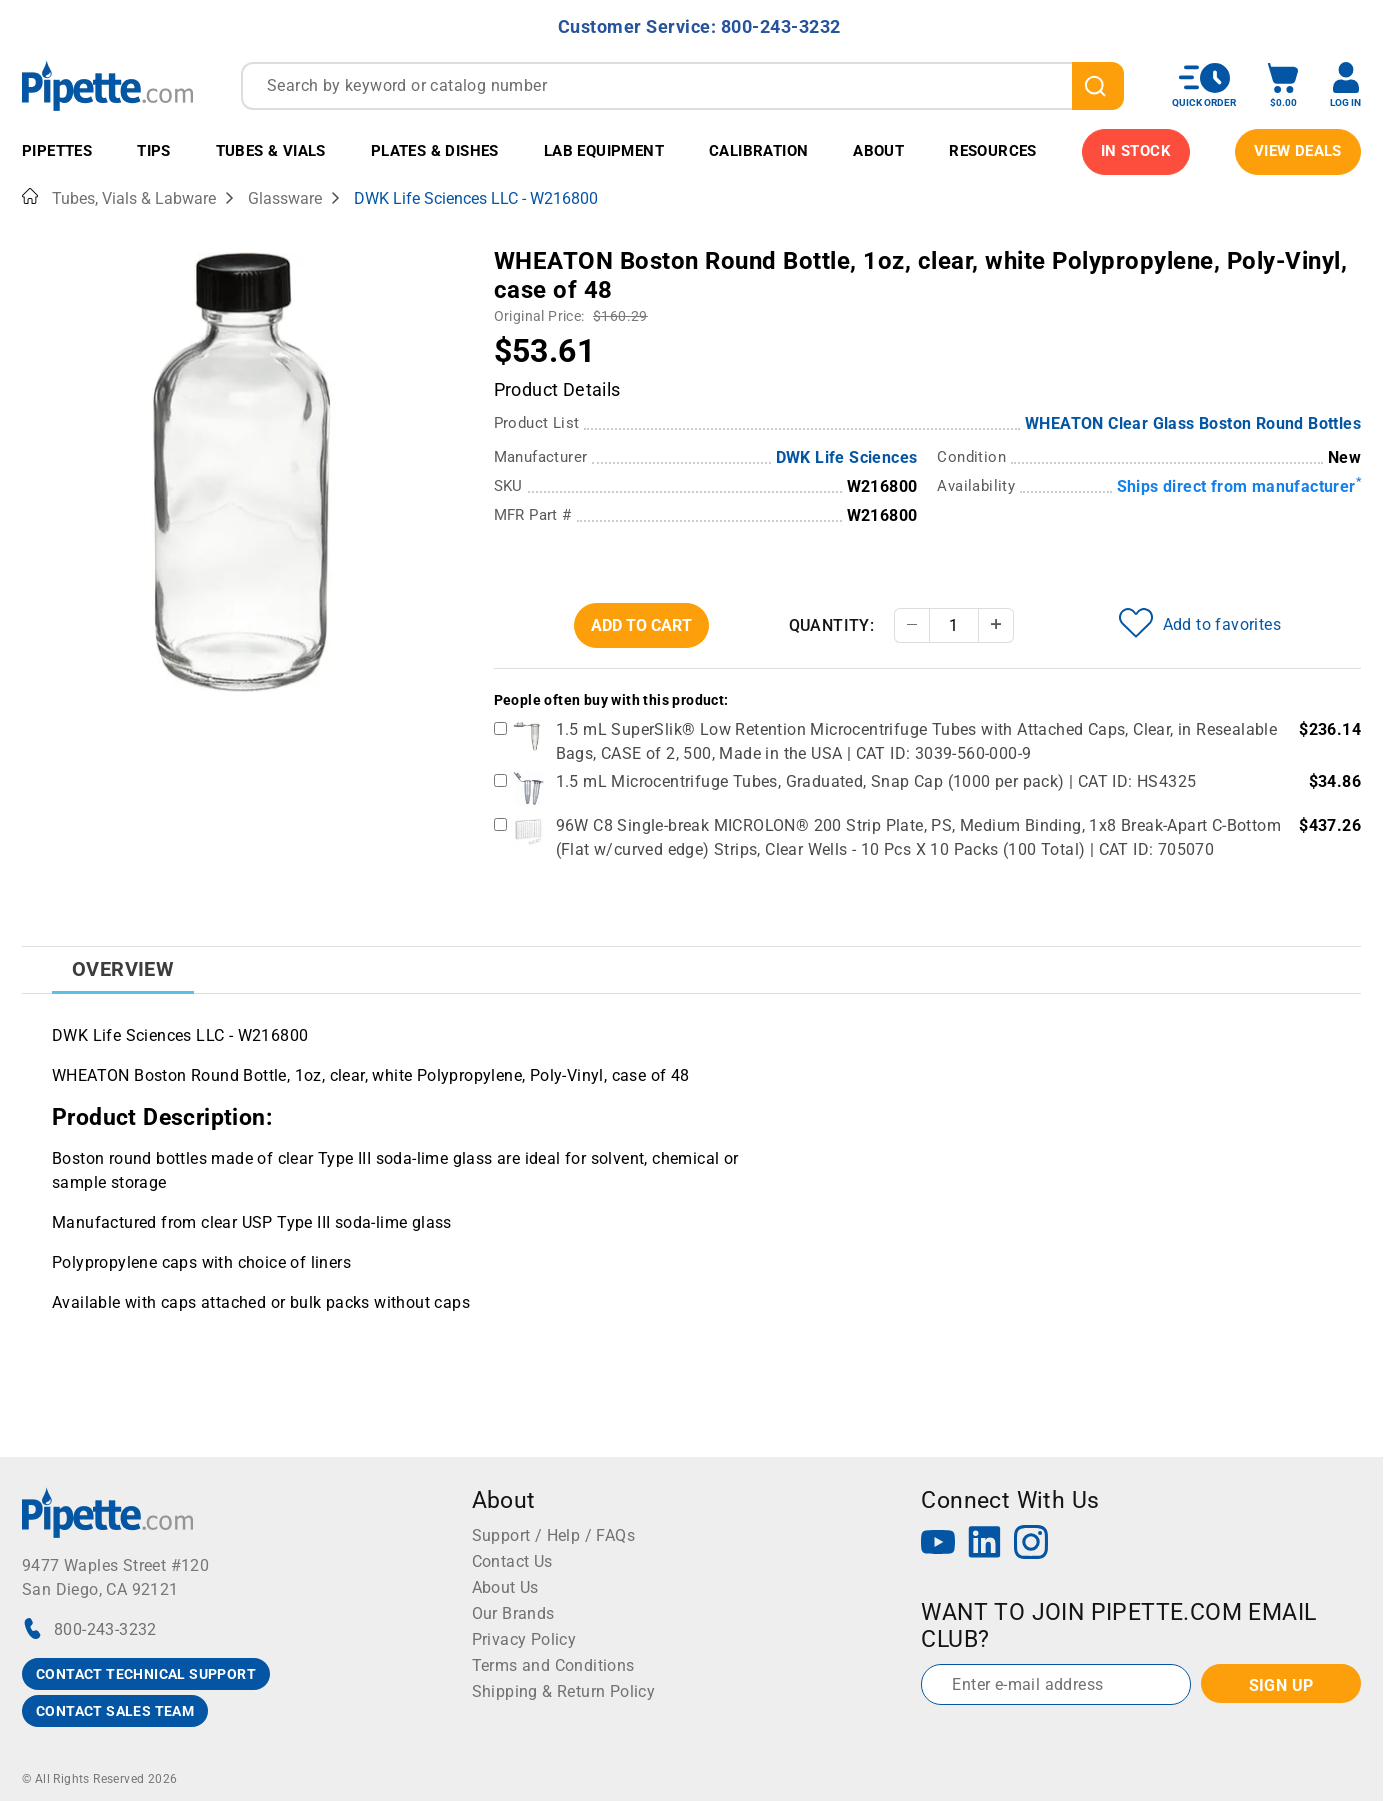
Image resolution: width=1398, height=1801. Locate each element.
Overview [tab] (123, 969)
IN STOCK (1136, 151)
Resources (993, 151)
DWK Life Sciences (847, 457)
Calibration (758, 151)
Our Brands (513, 1613)
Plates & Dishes (435, 151)
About (878, 151)
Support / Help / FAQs (553, 1535)
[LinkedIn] (985, 1544)
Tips (154, 151)
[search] (1098, 86)
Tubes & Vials (271, 151)
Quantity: (832, 625)
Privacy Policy (524, 1639)
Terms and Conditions (553, 1665)
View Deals (1298, 151)
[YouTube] (938, 1544)
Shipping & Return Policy (564, 1691)
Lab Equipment (604, 151)
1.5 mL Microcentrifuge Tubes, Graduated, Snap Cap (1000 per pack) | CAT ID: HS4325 (876, 781)
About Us (505, 1587)
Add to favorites (1200, 623)
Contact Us (512, 1561)
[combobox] (682, 86)
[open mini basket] (1283, 85)
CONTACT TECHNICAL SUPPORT (146, 1674)
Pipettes (57, 151)
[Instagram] (1031, 1544)
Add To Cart (641, 625)
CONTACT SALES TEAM (115, 1711)
